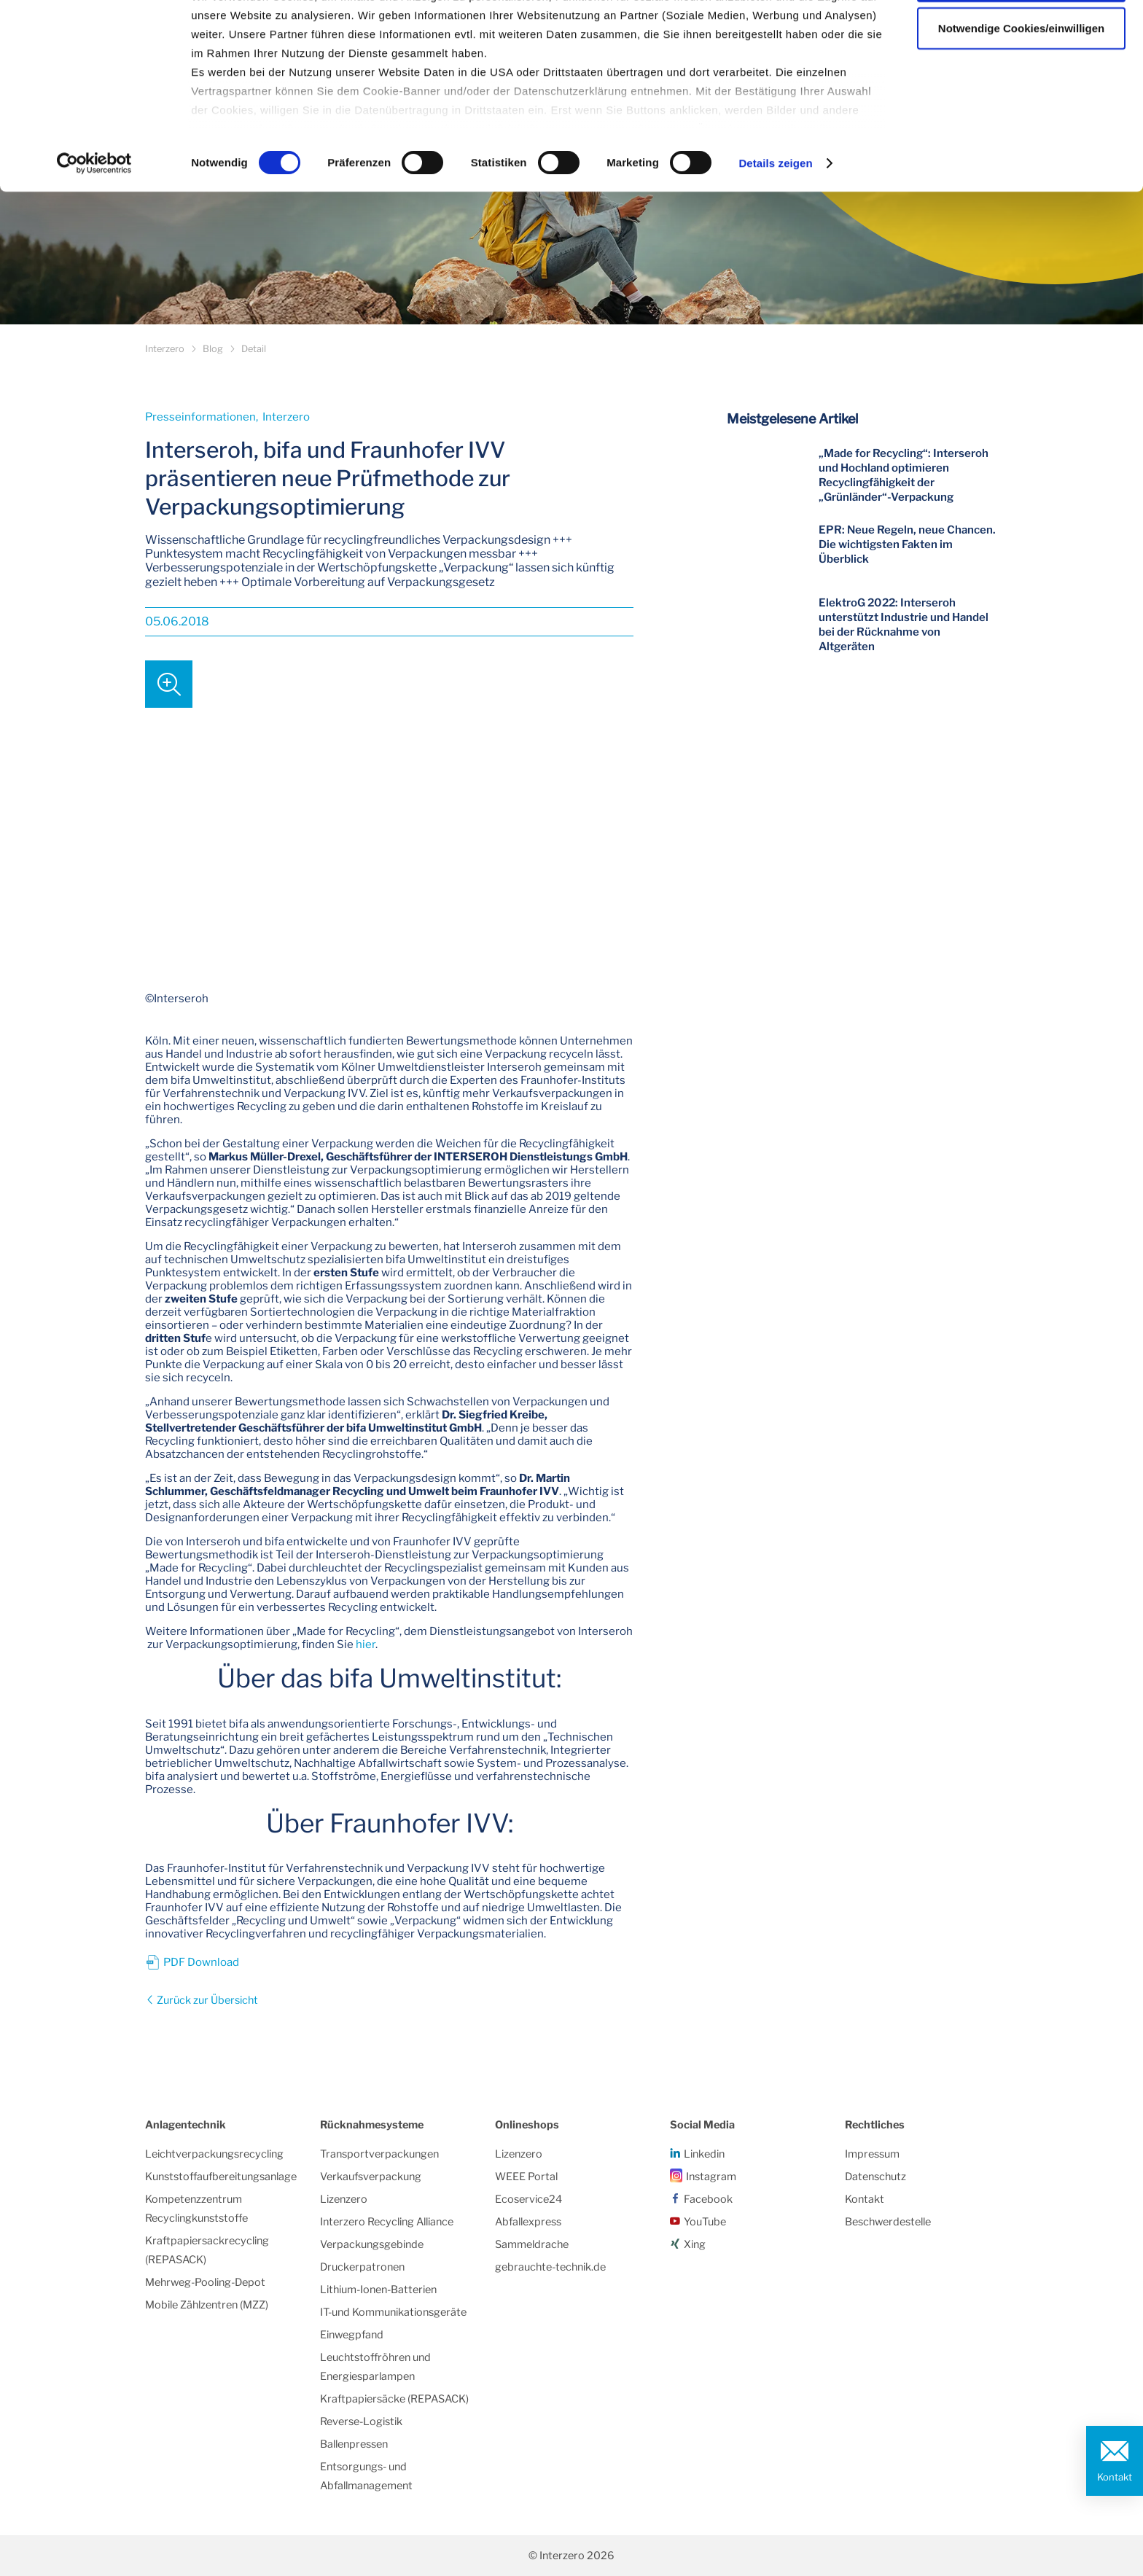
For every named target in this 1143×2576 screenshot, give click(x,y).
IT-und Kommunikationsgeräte (393, 2312)
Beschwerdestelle (888, 2221)
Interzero (164, 348)
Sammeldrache (532, 2244)
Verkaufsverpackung (370, 2176)
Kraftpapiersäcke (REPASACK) (394, 2398)
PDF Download (201, 1962)
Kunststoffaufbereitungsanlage (221, 2176)
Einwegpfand (351, 2334)
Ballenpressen (354, 2444)
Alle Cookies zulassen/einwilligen (1021, 38)
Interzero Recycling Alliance (386, 2221)
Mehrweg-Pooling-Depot (205, 2282)
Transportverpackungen (379, 2154)
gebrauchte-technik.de (550, 2266)
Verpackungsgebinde (372, 2244)
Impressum (872, 2154)
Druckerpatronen (362, 2266)
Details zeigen (775, 221)
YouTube (705, 2221)
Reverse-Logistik (361, 2421)
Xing (695, 2244)
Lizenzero (343, 2199)
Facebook (708, 2199)
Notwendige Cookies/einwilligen (1021, 86)
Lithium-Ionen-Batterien (378, 2289)
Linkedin (704, 2154)
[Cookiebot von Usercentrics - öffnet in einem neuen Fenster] (94, 222)
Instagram (711, 2176)
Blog (213, 348)
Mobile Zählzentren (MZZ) (206, 2304)
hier (365, 1644)
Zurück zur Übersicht (206, 2000)
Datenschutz (875, 2176)
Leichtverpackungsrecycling (214, 2154)
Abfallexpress (528, 2221)
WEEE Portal (526, 2176)
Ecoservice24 (528, 2199)
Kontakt (1114, 2477)
